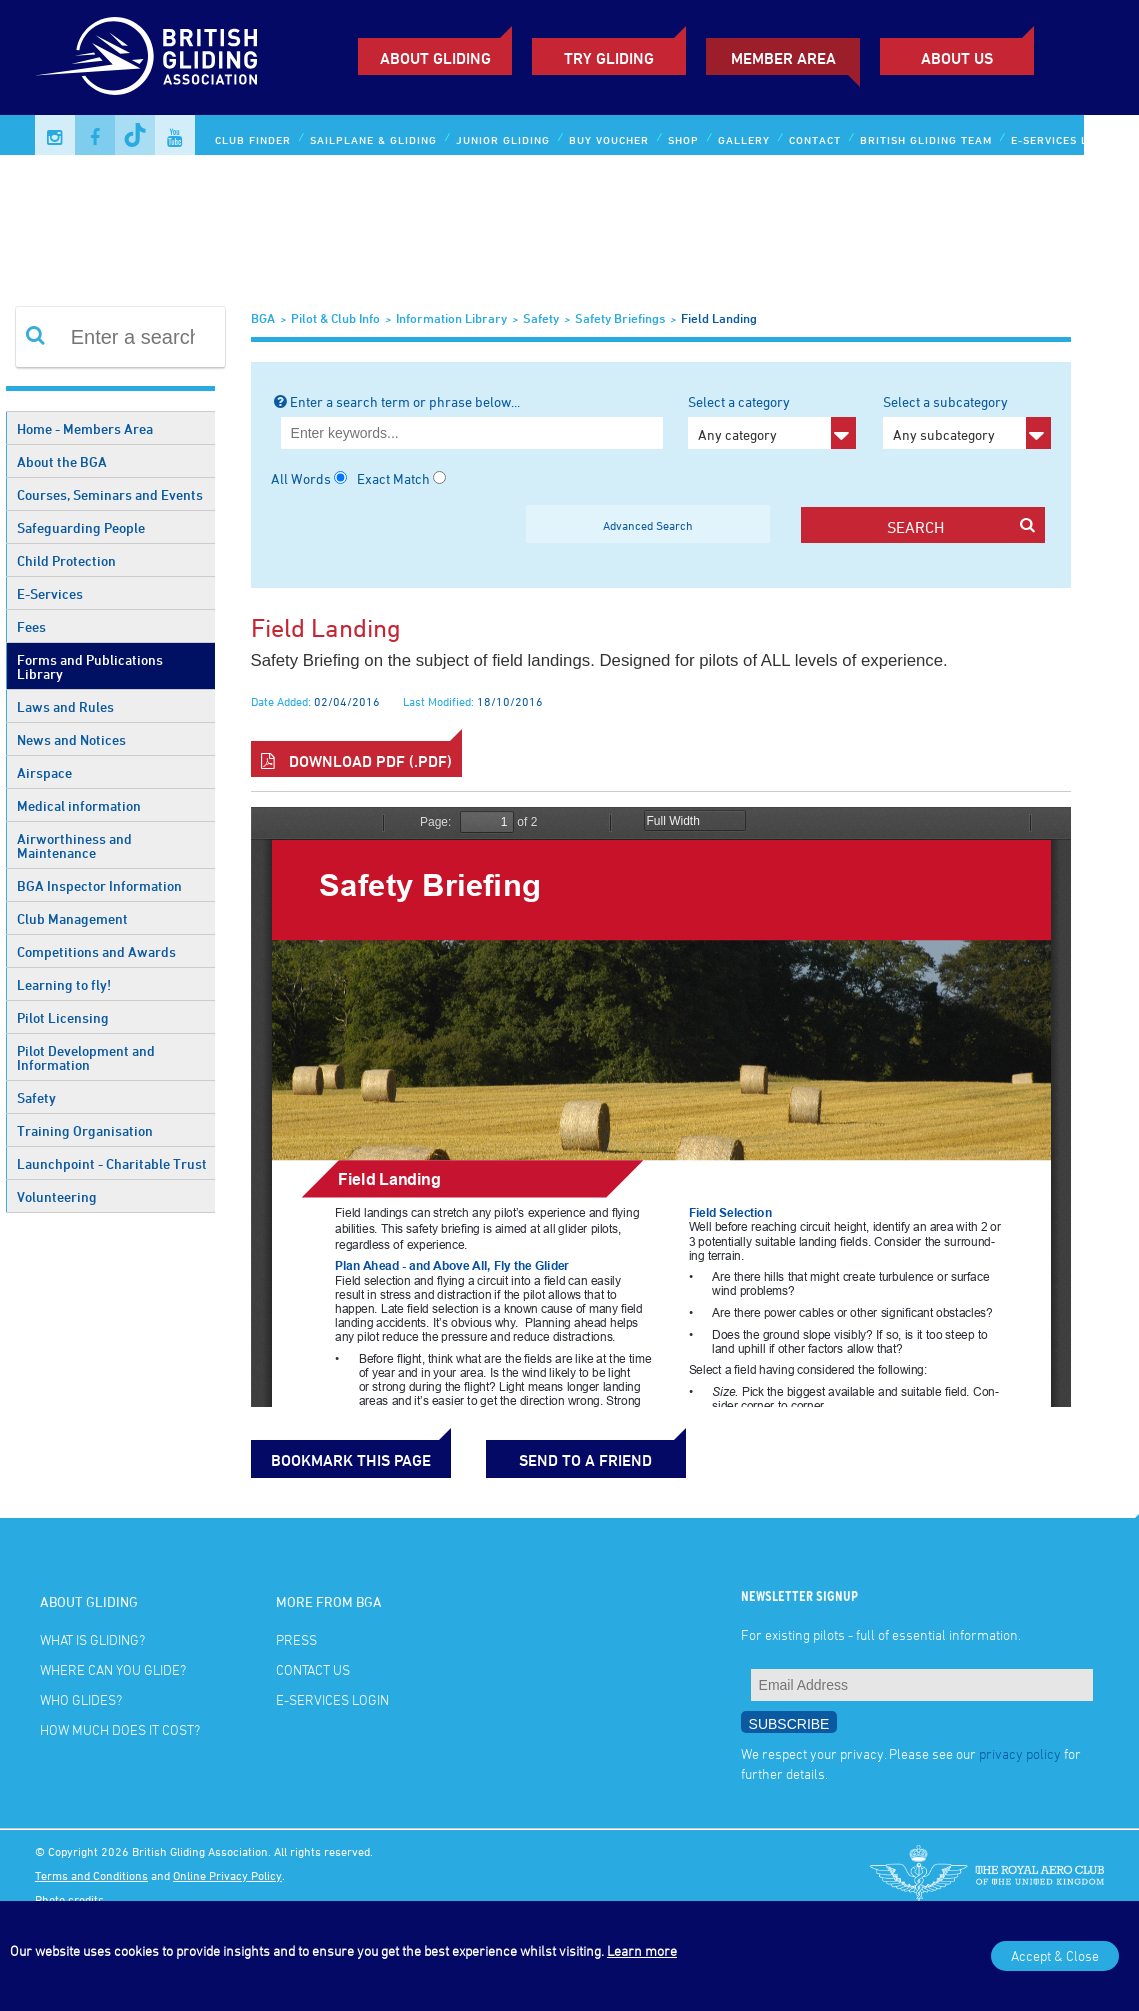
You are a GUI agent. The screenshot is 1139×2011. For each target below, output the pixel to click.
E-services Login (1063, 139)
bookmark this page (351, 1460)
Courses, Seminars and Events (110, 494)
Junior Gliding (503, 139)
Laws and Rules (65, 706)
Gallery (744, 139)
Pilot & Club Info (335, 318)
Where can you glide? (113, 1669)
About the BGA (62, 461)
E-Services (50, 593)
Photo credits (69, 1899)
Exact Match (393, 478)
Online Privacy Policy (227, 1875)
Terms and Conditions (91, 1875)
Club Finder (253, 139)
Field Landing (719, 318)
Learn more (642, 1950)
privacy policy (1020, 1753)
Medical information (79, 805)
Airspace (44, 772)
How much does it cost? (120, 1729)
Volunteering (57, 1196)
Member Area (783, 58)
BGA (263, 318)
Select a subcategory (966, 421)
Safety (36, 1097)
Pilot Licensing (63, 1017)
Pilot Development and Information (86, 1057)
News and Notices (71, 739)
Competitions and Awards (96, 951)
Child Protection (66, 560)
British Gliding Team (926, 139)
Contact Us (313, 1669)
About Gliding (435, 58)
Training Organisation (85, 1130)
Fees (31, 626)
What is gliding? (92, 1639)
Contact (815, 139)
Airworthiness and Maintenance (74, 845)
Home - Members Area (85, 428)
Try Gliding (609, 58)
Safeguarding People (81, 527)
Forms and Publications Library (90, 666)
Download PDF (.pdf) (356, 761)
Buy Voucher (609, 139)
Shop (683, 139)
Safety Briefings (620, 318)
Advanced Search (648, 525)
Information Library (451, 318)
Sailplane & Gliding (373, 139)
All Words (301, 478)
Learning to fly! (64, 984)
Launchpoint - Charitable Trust (112, 1163)
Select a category (771, 421)
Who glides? (81, 1699)
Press (296, 1639)
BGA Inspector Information (99, 885)
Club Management (72, 918)
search (961, 526)
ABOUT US (957, 58)
